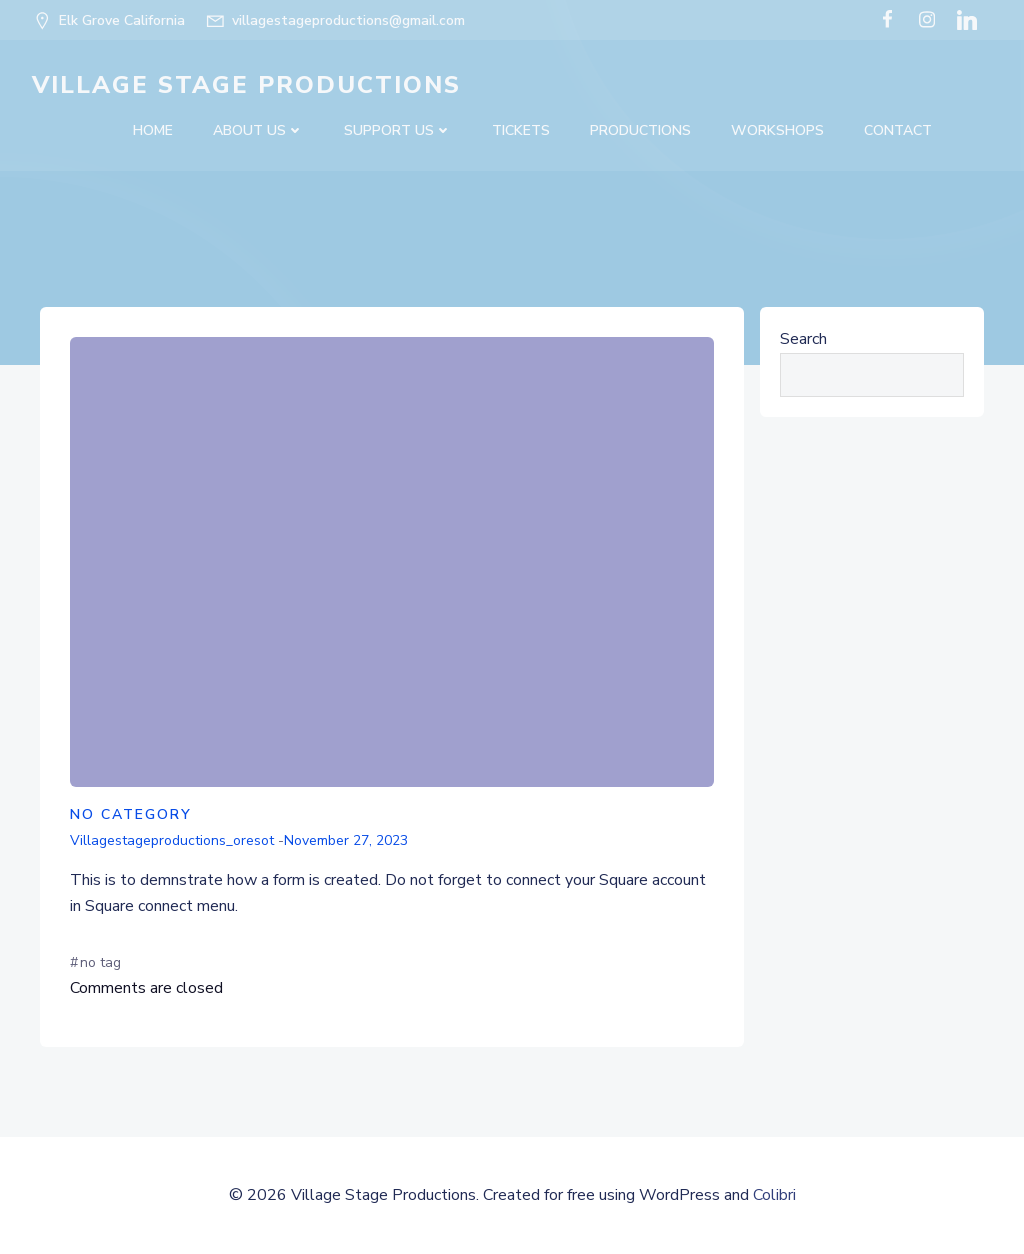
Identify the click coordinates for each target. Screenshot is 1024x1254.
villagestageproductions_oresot (172, 840)
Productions (640, 130)
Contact (898, 130)
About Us (258, 130)
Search (803, 339)
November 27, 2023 (346, 840)
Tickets (521, 130)
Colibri (774, 1195)
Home (153, 130)
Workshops (777, 130)
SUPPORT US (398, 130)
